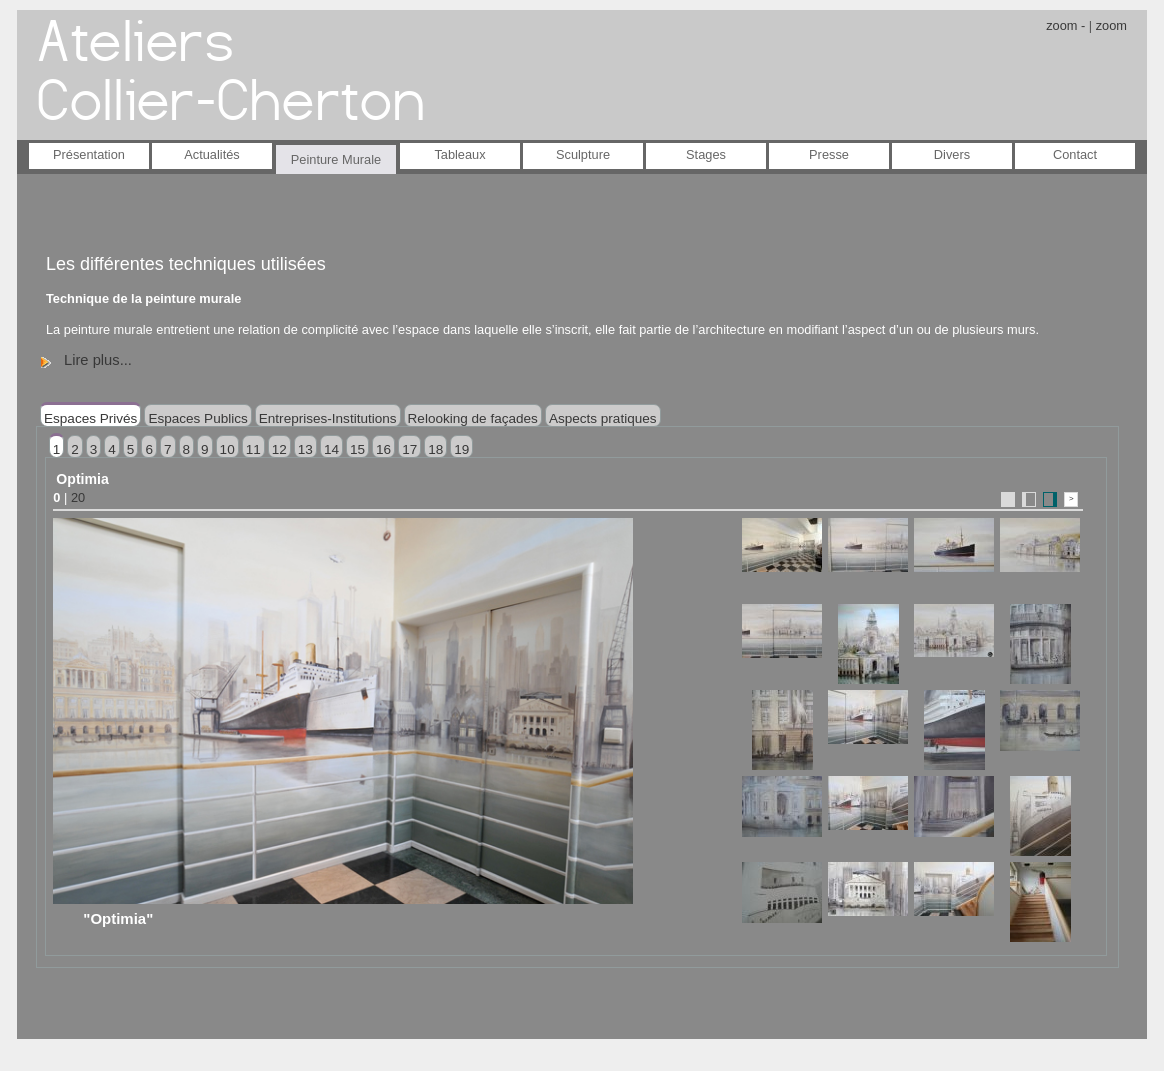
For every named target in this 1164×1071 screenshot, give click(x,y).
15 (357, 449)
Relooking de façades (473, 418)
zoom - (1065, 25)
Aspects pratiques (603, 418)
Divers (952, 154)
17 (409, 449)
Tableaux (459, 154)
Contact (1075, 154)
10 (227, 449)
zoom (1111, 25)
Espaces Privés (90, 418)
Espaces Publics (197, 418)
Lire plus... (98, 360)
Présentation (89, 154)
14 (331, 449)
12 (279, 449)
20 (78, 497)
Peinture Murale (336, 159)
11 (253, 449)
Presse (829, 154)
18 (435, 449)
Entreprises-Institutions (328, 418)
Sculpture (583, 154)
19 (461, 449)
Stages (706, 154)
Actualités (211, 154)
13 (305, 449)
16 (383, 449)
